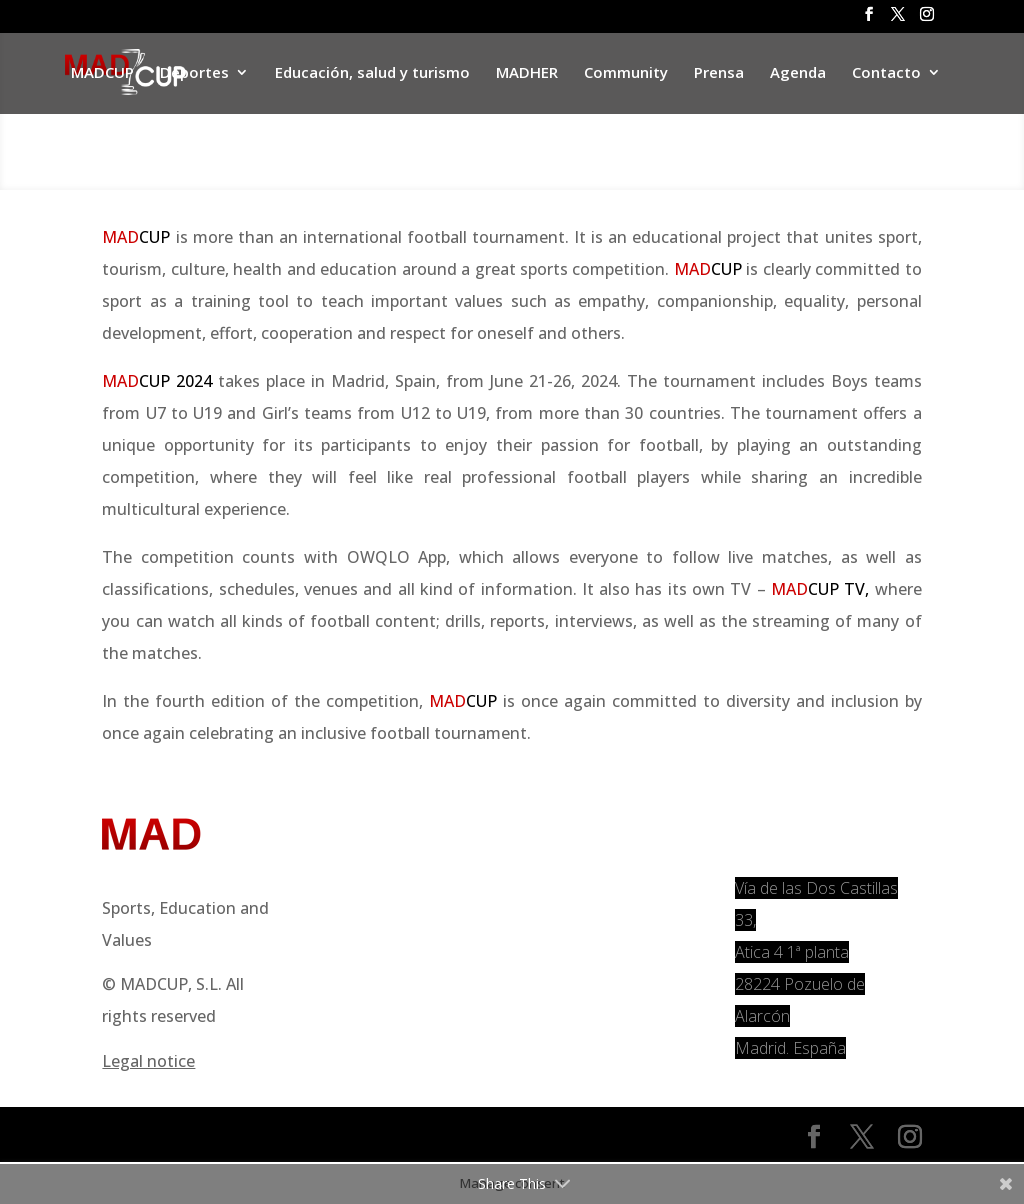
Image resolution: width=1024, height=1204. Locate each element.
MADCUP (102, 73)
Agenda (798, 73)
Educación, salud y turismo (372, 73)
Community (626, 73)
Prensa (719, 73)
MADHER (527, 73)
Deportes (194, 73)
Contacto (886, 73)
